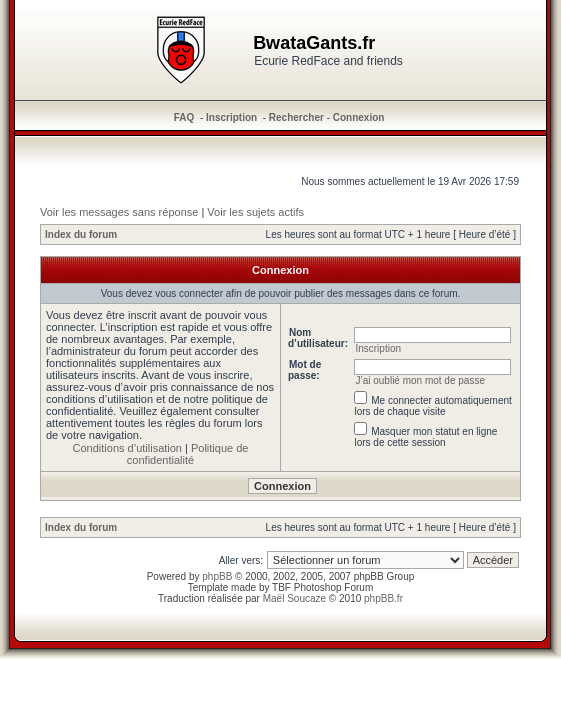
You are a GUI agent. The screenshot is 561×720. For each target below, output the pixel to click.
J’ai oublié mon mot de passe (420, 380)
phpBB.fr (383, 598)
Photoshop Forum (334, 587)
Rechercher (296, 117)
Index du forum (81, 234)
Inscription (231, 117)
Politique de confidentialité (188, 454)
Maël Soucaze (294, 598)
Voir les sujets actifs (255, 212)
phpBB (217, 576)
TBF (281, 587)
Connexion (359, 117)
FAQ (184, 117)
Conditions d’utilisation (127, 448)
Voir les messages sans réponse (119, 212)
